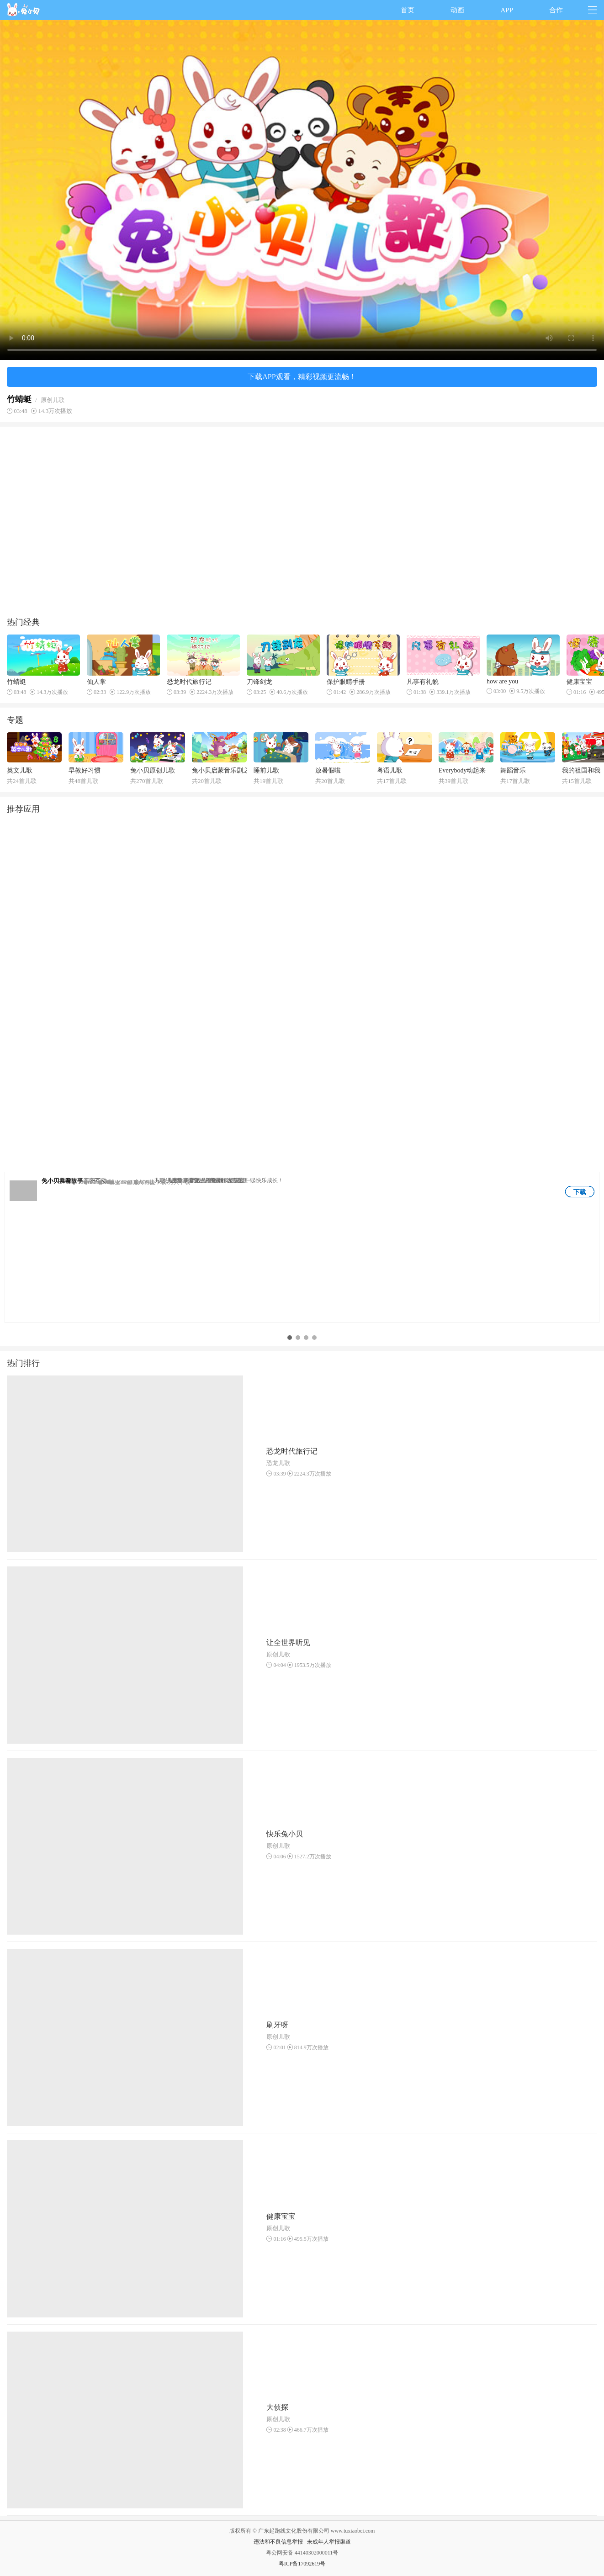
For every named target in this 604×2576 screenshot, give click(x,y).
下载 (579, 1192)
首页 (407, 10)
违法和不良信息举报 (278, 2542)
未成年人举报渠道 (329, 2542)
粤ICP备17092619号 (302, 2563)
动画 (457, 10)
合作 (556, 10)
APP (507, 10)
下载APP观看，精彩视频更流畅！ (302, 377)
